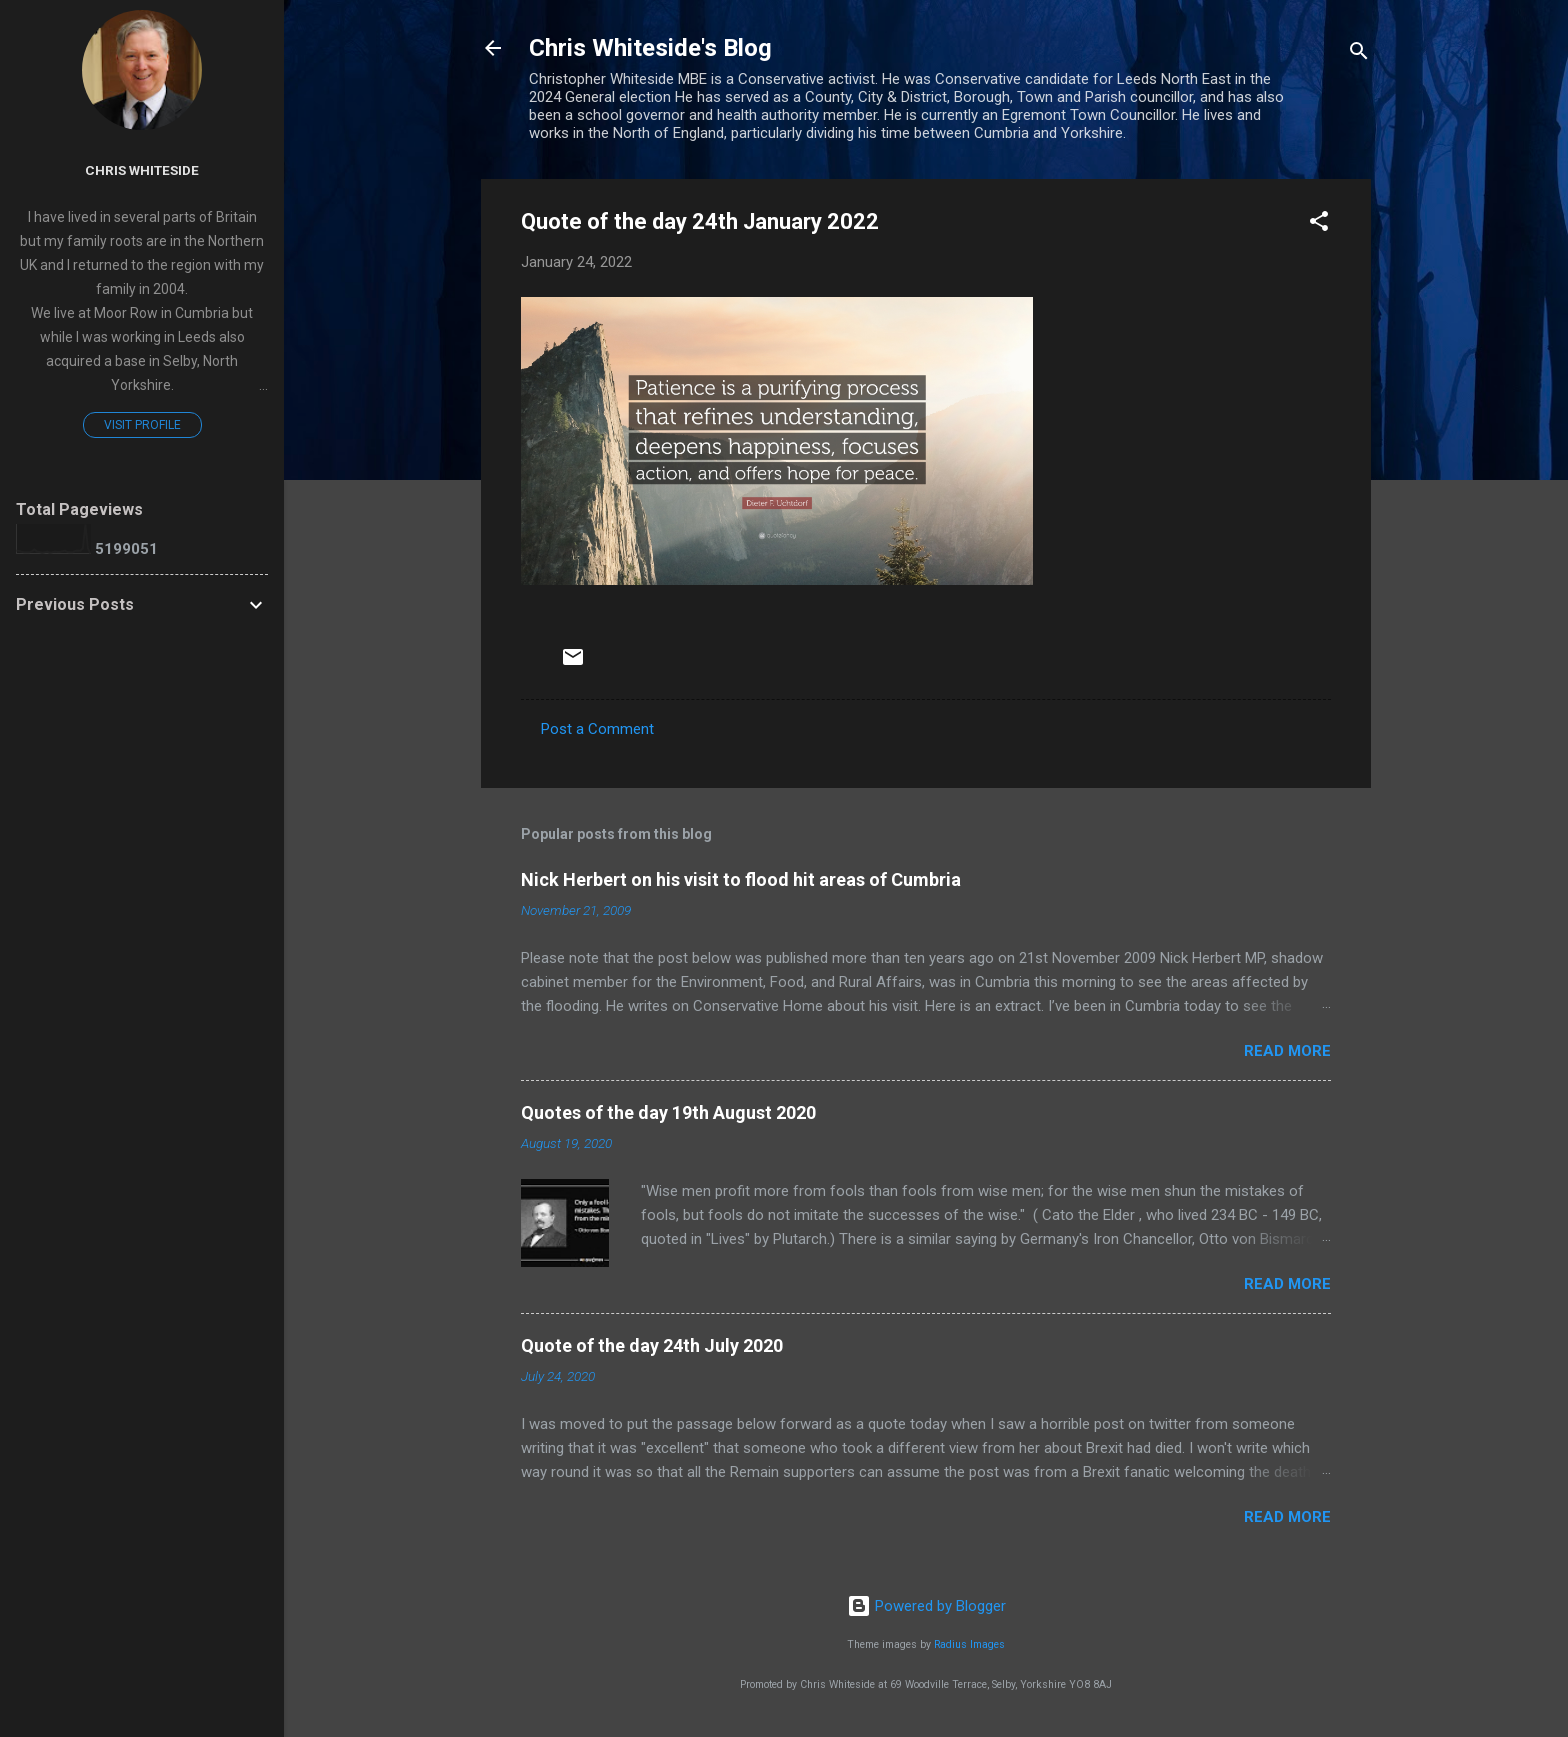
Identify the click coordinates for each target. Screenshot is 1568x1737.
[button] (1319, 224)
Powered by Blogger (926, 1606)
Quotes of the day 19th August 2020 (668, 1112)
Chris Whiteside (142, 170)
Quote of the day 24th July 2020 (652, 1345)
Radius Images (969, 1644)
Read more (1287, 1051)
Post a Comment (597, 729)
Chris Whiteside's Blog (650, 48)
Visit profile (142, 425)
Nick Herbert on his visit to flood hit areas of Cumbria (741, 879)
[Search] (1359, 54)
